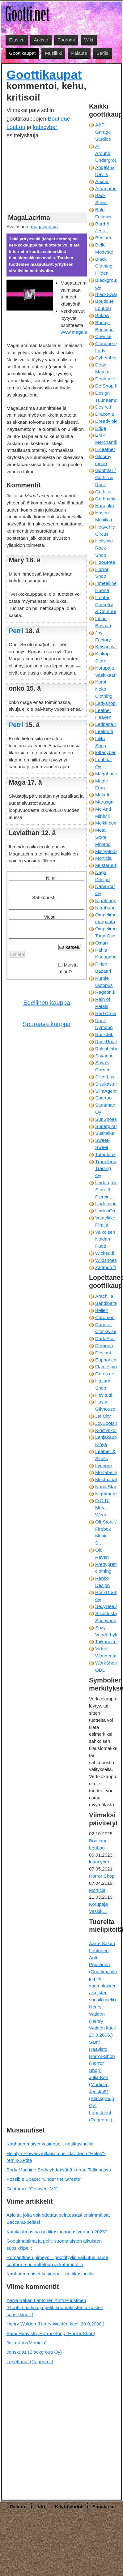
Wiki (88, 39)
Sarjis (102, 53)
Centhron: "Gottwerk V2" (31, 2188)
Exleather (105, 449)
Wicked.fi (104, 1253)
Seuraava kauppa (47, 1024)
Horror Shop (102, 1876)
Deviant (103, 1352)
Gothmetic (106, 498)
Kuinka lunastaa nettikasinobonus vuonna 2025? (57, 2231)
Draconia (104, 414)
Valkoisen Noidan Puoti (105, 1239)
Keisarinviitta (108, 646)
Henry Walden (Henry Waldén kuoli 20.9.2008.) (102, 2021)
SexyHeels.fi (108, 1606)
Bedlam (103, 237)
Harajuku (104, 505)
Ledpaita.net (108, 724)
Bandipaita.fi (108, 1303)
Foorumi (66, 39)
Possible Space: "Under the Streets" (44, 2179)
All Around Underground (109, 153)
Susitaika (104, 1133)
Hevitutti (103, 1395)
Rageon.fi (105, 992)
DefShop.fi (106, 385)
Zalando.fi (105, 1267)
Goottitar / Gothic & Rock (105, 477)
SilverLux (104, 1076)
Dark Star (105, 1338)
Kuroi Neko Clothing (103, 689)
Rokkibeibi (106, 1048)
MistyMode (106, 851)
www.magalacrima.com (85, 332)
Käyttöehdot (69, 2506)
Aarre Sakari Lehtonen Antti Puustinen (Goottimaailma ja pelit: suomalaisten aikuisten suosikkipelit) (105, 1971)
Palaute (79, 53)
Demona (104, 1345)
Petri (16, 631)
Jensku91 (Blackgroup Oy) (101, 2098)
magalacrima (44, 226)
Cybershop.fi (108, 357)
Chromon (104, 1317)
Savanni (103, 1055)
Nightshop (105, 900)
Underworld (107, 1203)
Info (40, 2506)
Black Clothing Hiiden (103, 266)
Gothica (103, 491)
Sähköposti (43, 897)
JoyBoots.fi (106, 1423)
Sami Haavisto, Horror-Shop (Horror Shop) (102, 2056)
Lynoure (103, 1465)
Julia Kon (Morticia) (26, 2342)
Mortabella (106, 1472)
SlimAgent (106, 1091)
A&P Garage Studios (103, 132)
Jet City (103, 1416)
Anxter (102, 181)
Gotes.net (105, 1373)
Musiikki (53, 53)
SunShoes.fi (108, 1119)
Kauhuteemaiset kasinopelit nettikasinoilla (49, 2143)
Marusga (104, 801)
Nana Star (105, 1486)
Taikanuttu (106, 1641)
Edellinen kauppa (46, 1002)
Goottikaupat (22, 53)
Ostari (101, 942)
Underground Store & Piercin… (109, 1189)
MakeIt (102, 794)
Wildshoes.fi (108, 1260)
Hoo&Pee (105, 562)
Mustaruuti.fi (108, 865)
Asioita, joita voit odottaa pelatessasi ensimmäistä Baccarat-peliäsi (58, 2218)
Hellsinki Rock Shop (104, 548)
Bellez (101, 1310)
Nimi (50, 878)
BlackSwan (106, 294)
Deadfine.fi (106, 378)
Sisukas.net (107, 1084)
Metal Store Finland (103, 837)
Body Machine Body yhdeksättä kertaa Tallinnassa (58, 2169)
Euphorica (105, 1359)
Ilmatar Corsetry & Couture (105, 604)
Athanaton (106, 188)
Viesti (49, 916)
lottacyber (45, 127)
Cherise (103, 336)
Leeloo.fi (104, 731)
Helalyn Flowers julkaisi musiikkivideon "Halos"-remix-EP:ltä (55, 2157)
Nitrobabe (105, 907)
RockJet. (104, 1034)
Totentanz (105, 1154)
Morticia (103, 858)
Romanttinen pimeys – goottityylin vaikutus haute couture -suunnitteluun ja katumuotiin (57, 2261)
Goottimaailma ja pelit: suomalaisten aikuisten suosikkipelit (54, 2244)
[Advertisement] (44, 175)
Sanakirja (102, 2506)
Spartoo (103, 1097)
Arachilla (104, 1296)
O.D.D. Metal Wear (102, 1507)
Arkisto (41, 39)
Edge (100, 428)
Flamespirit (106, 1366)
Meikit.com (106, 822)
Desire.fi (103, 406)
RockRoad (106, 1041)
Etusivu (16, 39)
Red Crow (105, 1013)
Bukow (102, 315)
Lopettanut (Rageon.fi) (29, 2361)
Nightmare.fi (108, 1493)
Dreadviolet (107, 421)
